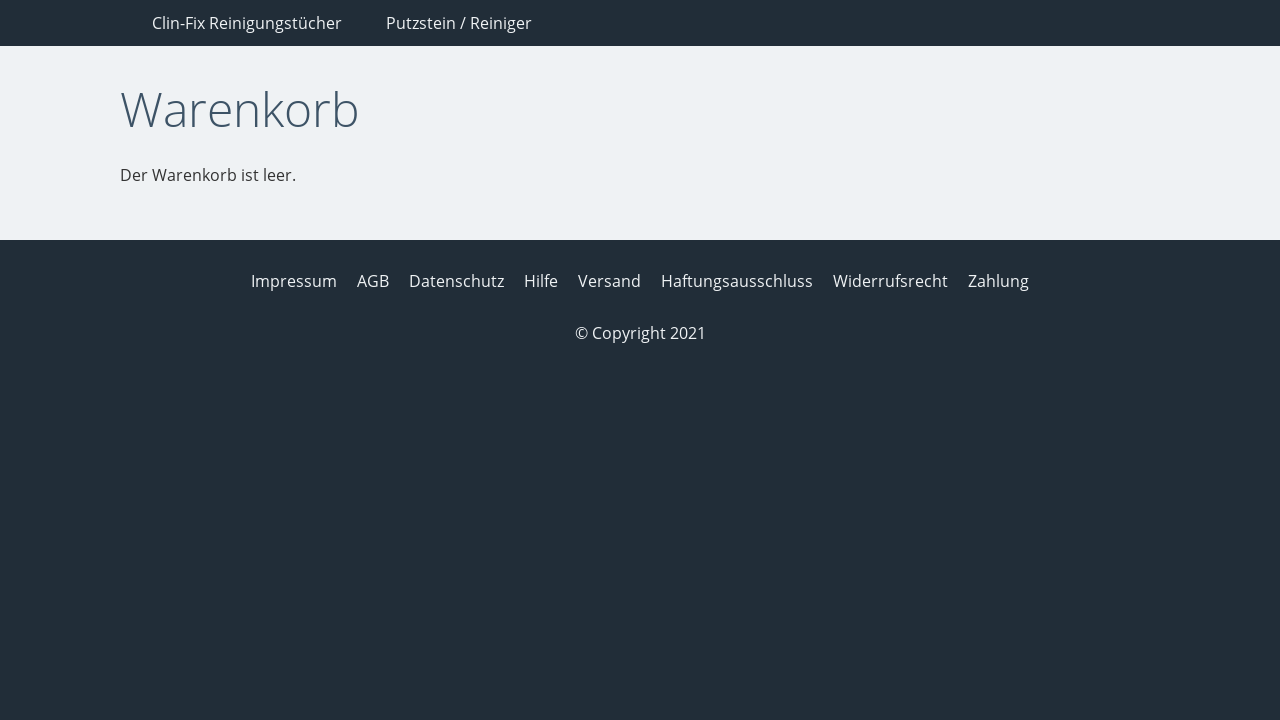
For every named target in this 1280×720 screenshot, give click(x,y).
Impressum (294, 281)
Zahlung (998, 281)
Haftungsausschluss (737, 281)
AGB (373, 281)
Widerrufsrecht (890, 281)
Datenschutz (456, 281)
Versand (609, 281)
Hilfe (541, 281)
